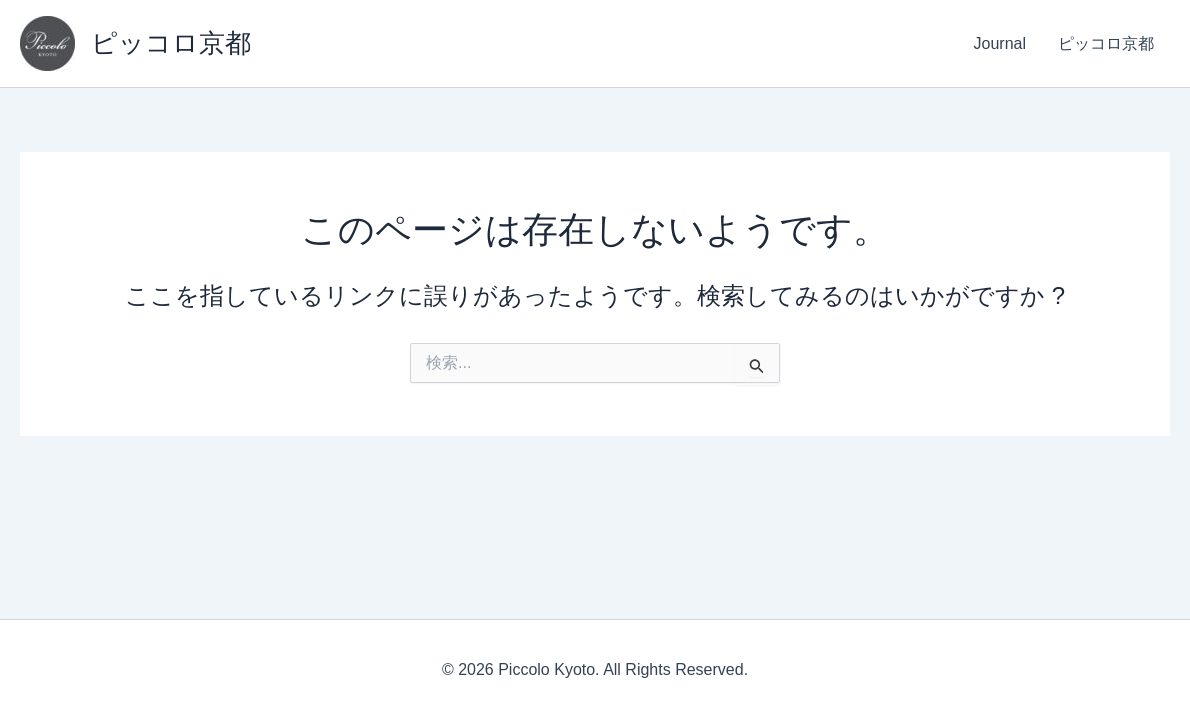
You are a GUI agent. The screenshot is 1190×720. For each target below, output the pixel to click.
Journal (1000, 43)
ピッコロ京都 (171, 43)
